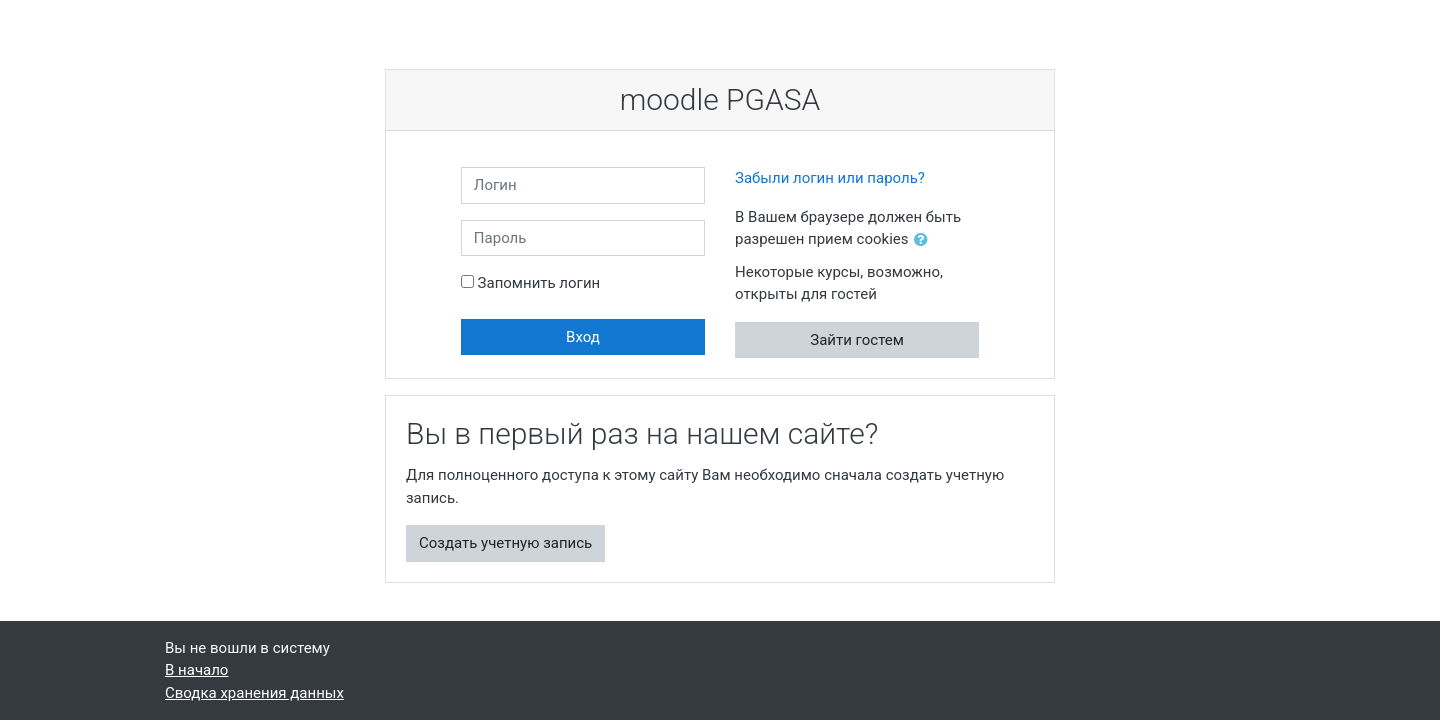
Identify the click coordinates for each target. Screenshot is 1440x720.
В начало (196, 670)
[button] (925, 240)
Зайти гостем (857, 340)
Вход (583, 337)
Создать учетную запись (505, 543)
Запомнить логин (539, 283)
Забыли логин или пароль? (830, 178)
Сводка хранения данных (254, 693)
